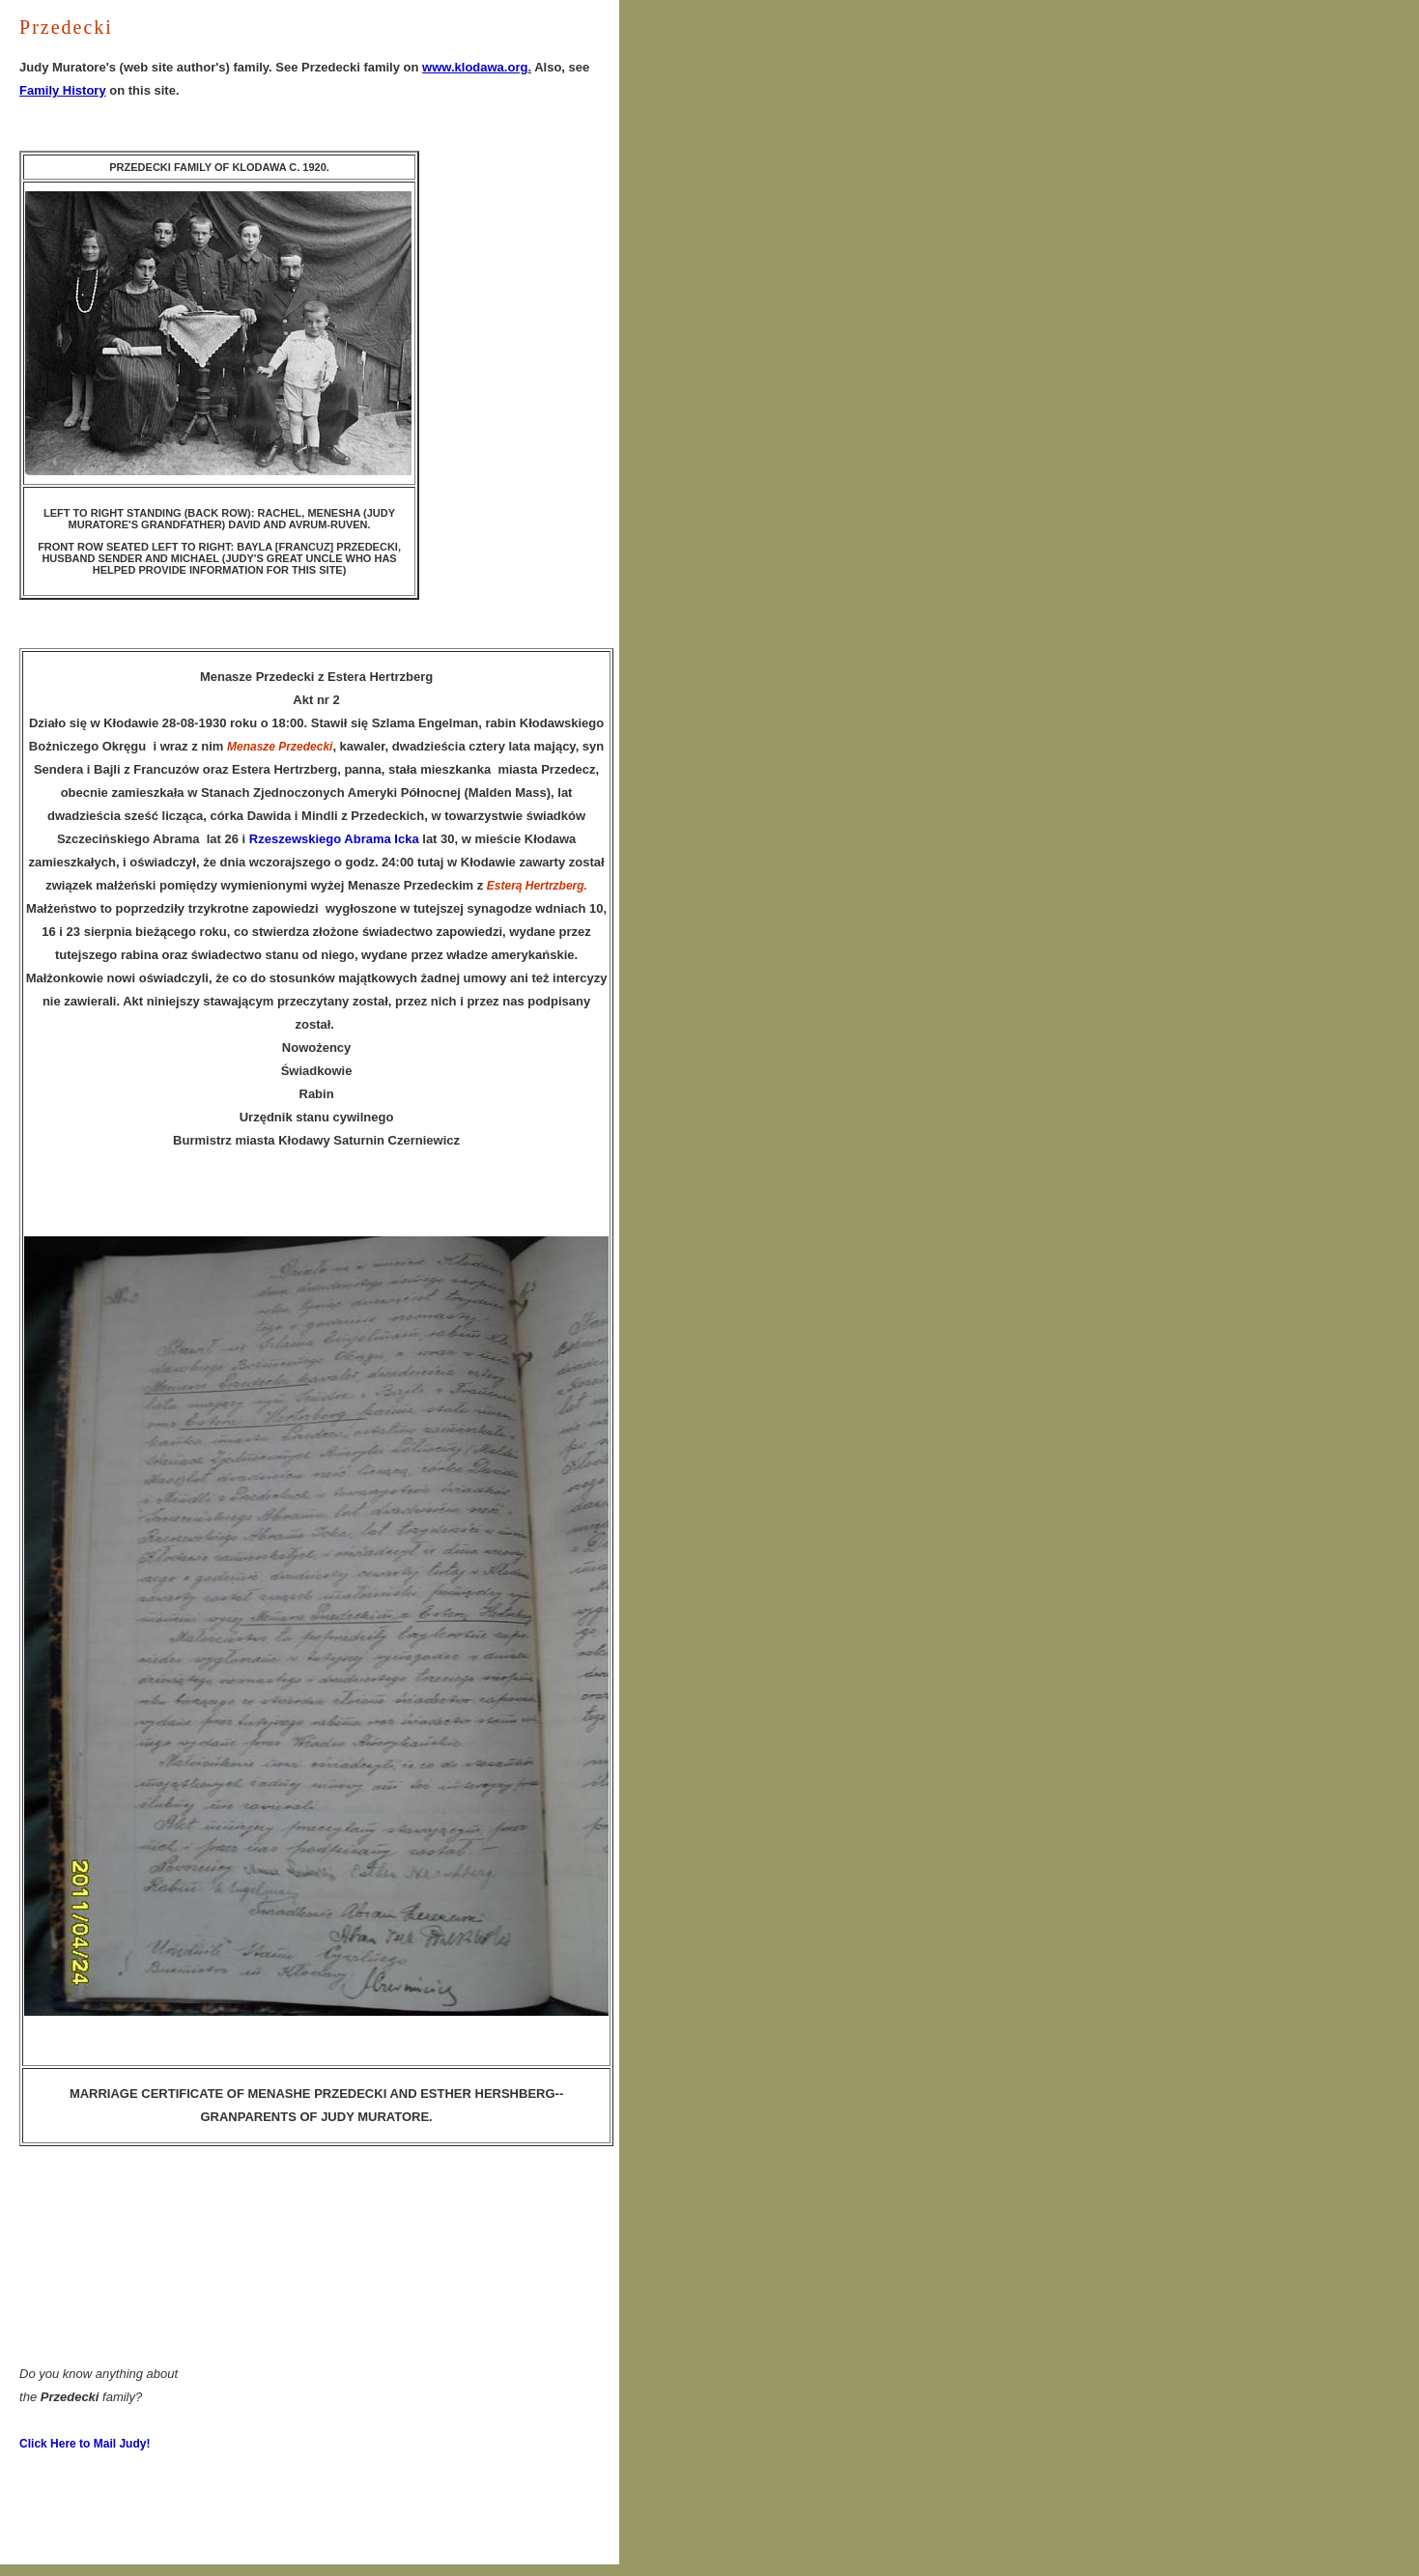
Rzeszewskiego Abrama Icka (334, 839)
